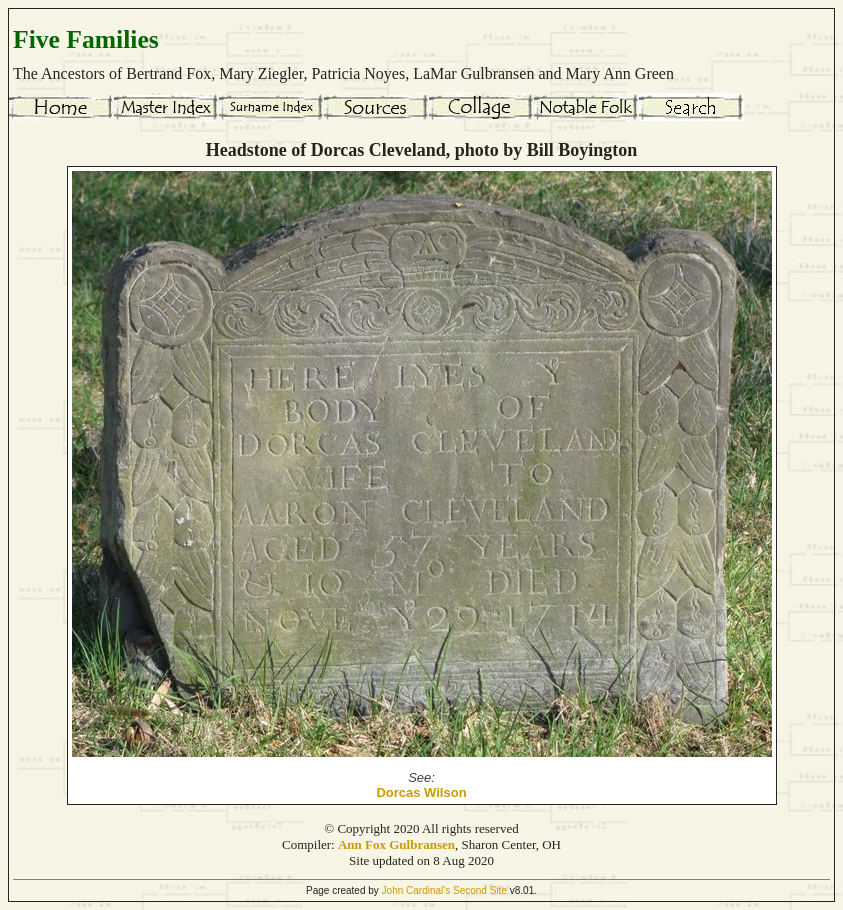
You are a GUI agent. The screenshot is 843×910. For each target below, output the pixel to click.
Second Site (480, 890)
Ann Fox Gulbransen (396, 844)
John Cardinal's (416, 890)
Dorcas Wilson (421, 792)
